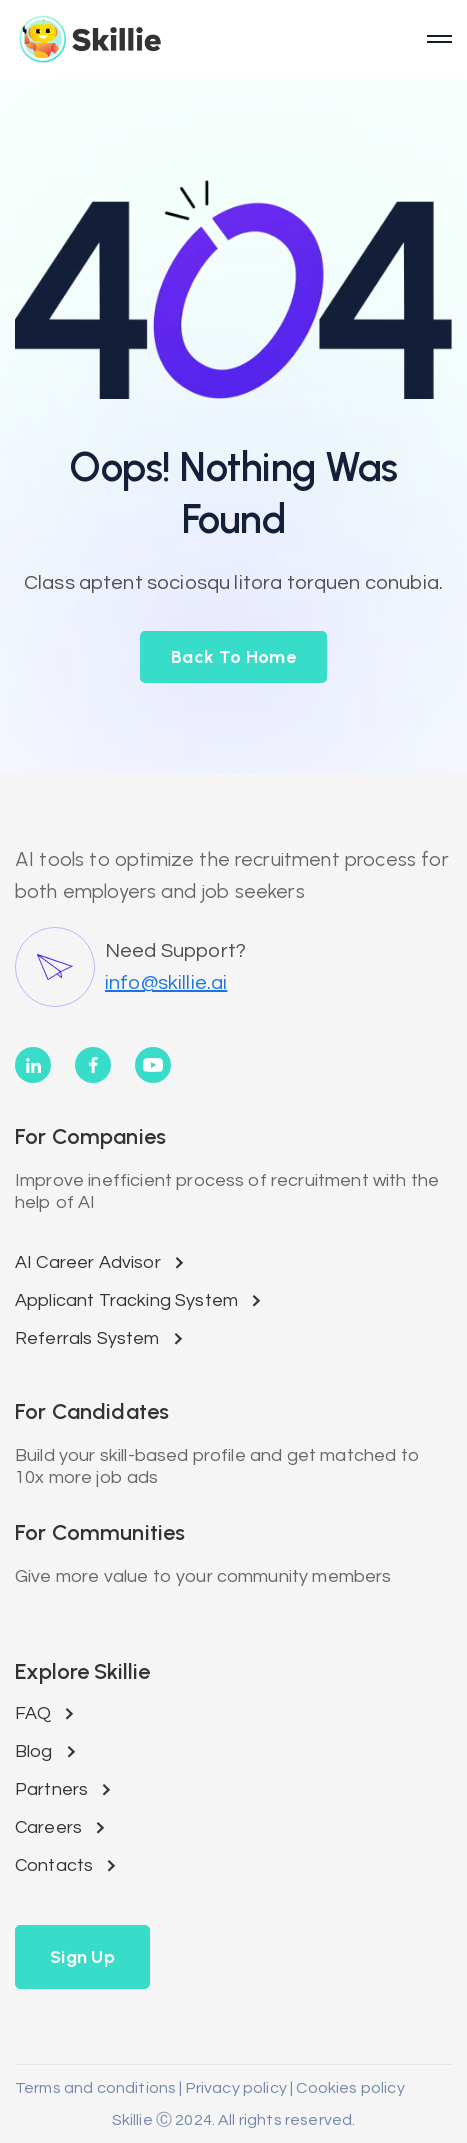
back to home (233, 657)
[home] (213, 39)
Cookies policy (348, 2088)
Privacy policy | (238, 2088)
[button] (82, 1957)
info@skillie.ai (166, 983)
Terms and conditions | (99, 2088)
